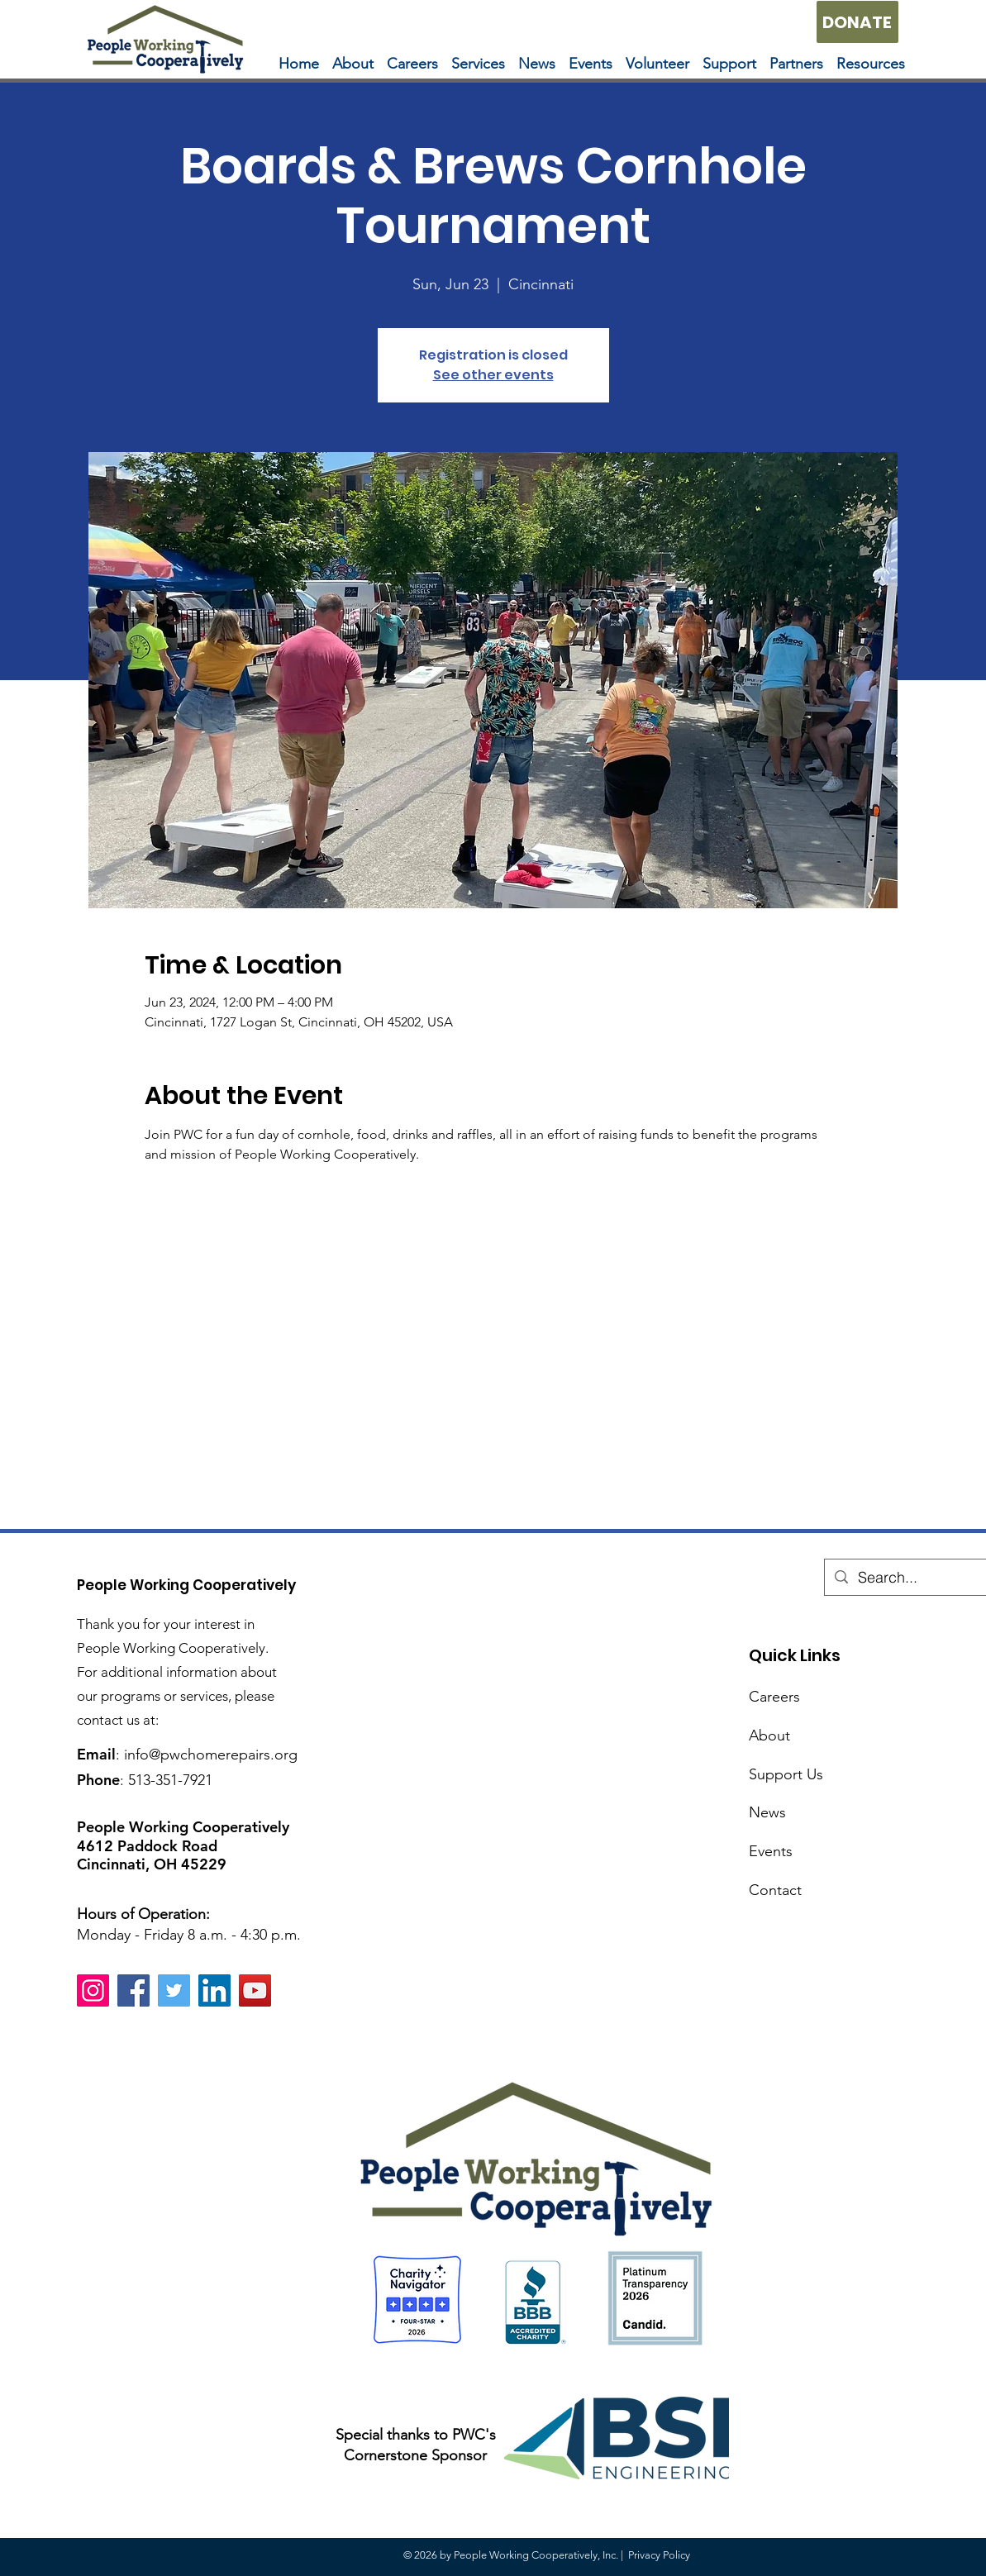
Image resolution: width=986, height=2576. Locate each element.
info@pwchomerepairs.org (211, 1754)
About (769, 1735)
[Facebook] (133, 1990)
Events (771, 1851)
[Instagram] (93, 1990)
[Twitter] (174, 1990)
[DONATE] (857, 22)
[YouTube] (255, 1990)
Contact (775, 1890)
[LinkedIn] (214, 1990)
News (767, 1812)
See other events (493, 374)
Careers (774, 1697)
